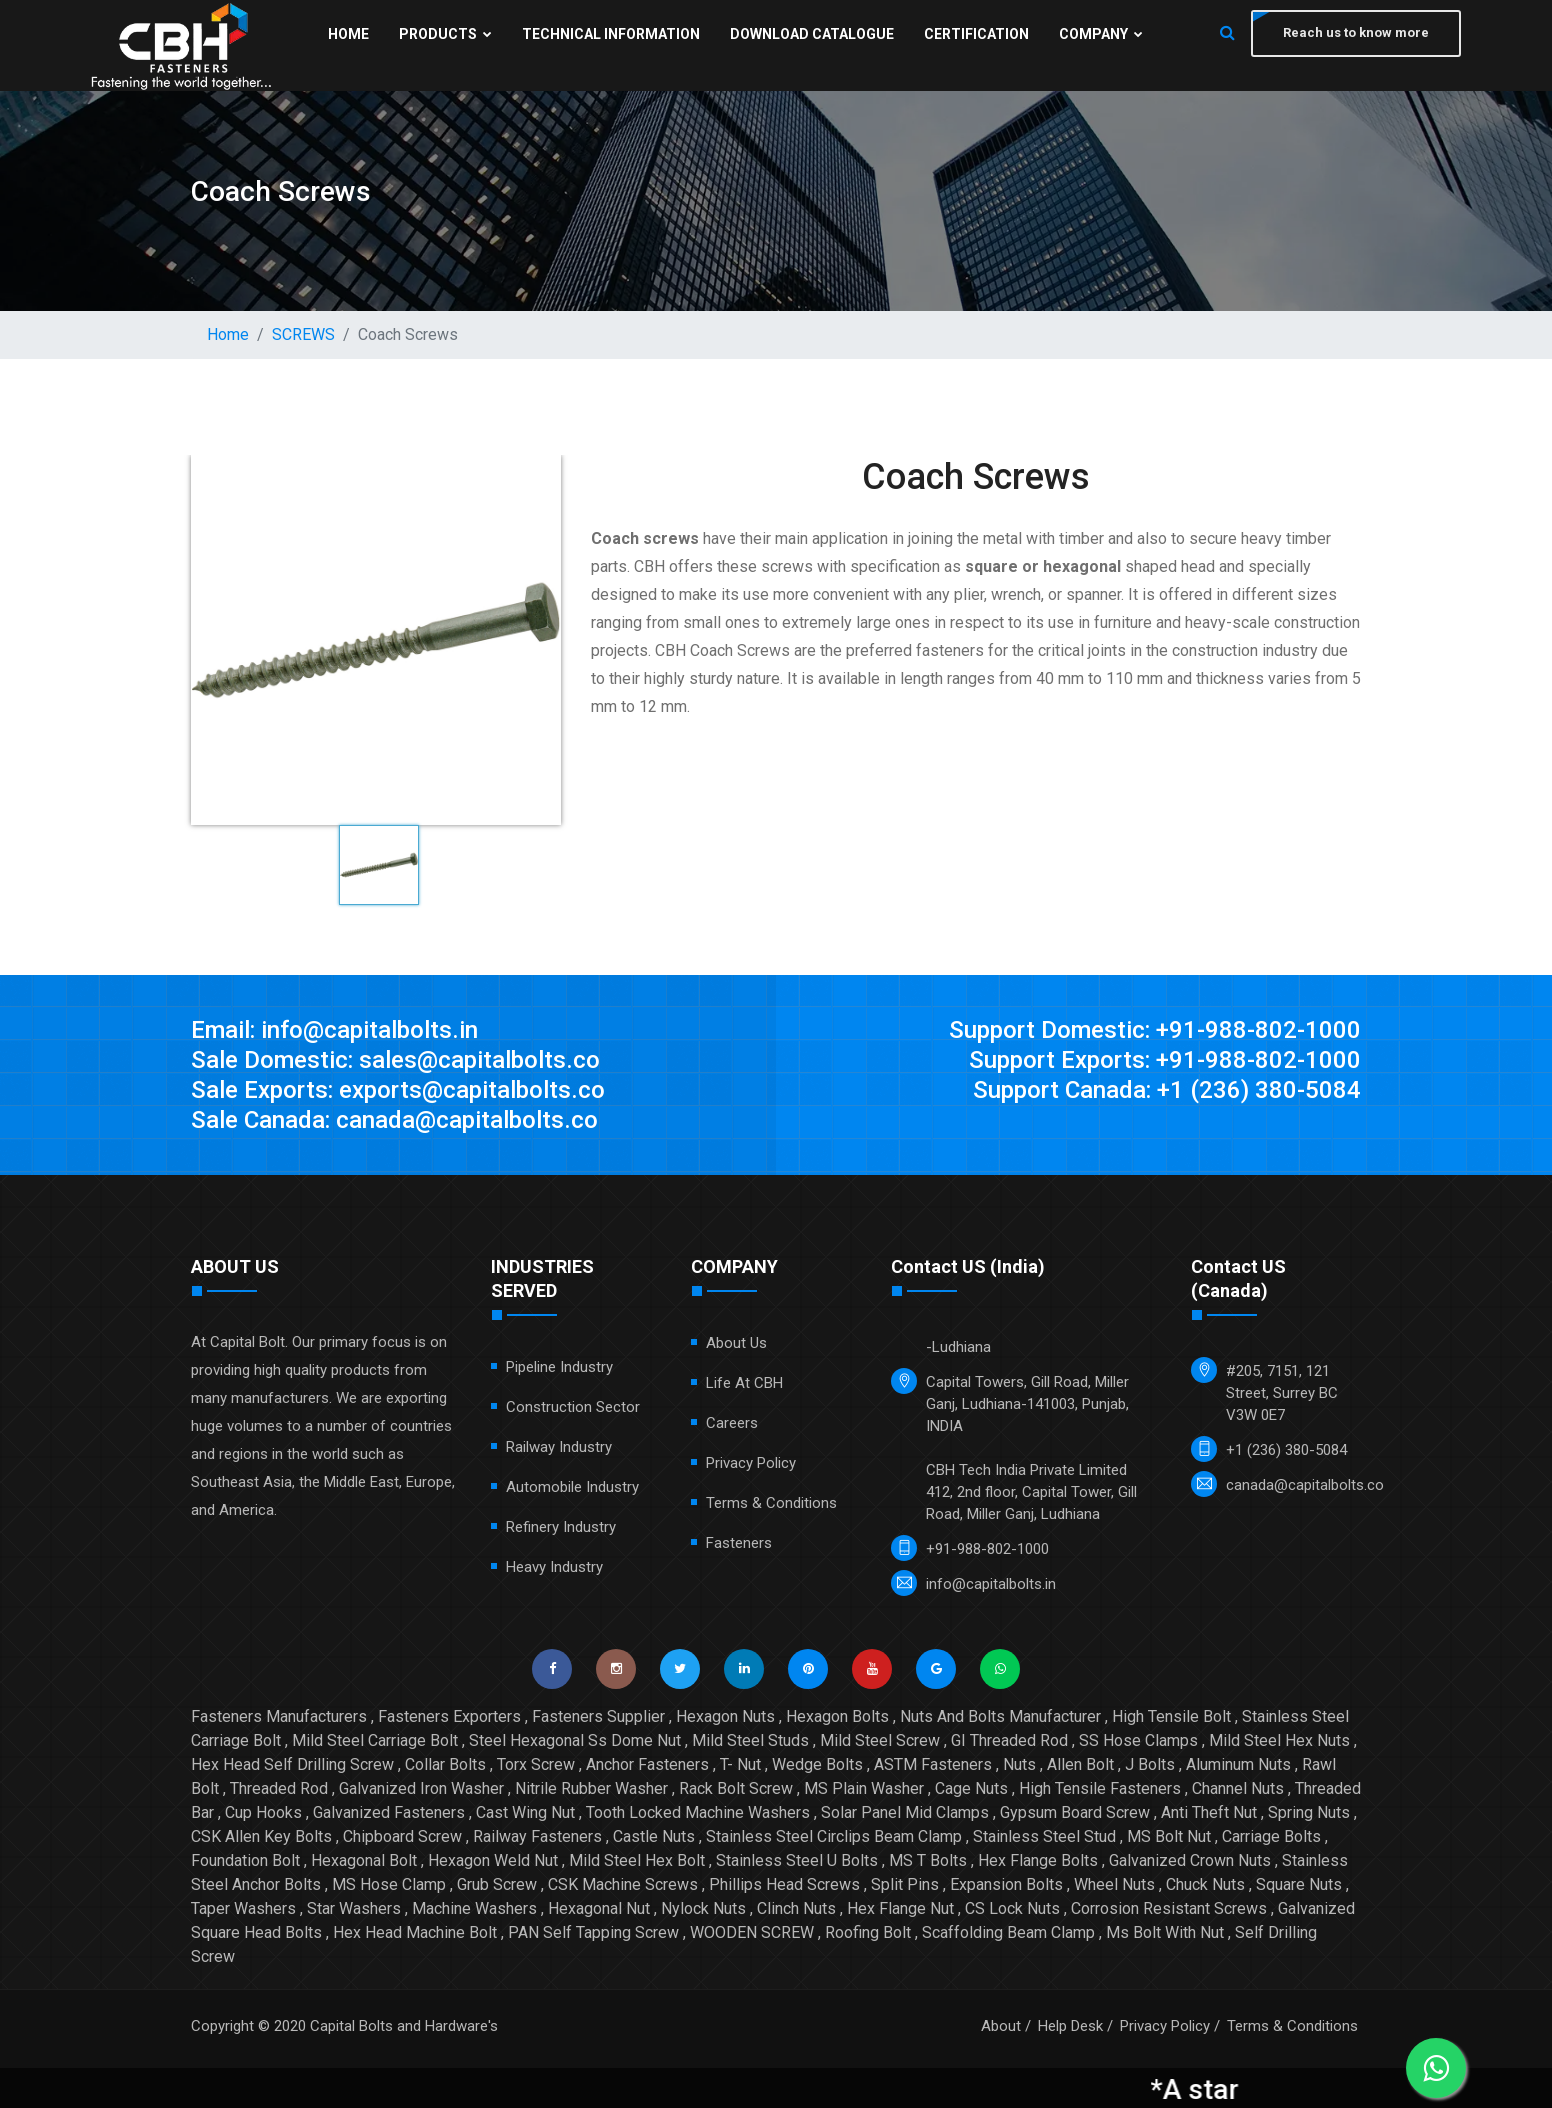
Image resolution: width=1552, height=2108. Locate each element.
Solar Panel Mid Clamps (905, 1812)
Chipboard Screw (402, 1836)
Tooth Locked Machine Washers (698, 1812)
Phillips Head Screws (784, 1884)
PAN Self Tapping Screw (593, 1932)
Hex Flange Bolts (1038, 1860)
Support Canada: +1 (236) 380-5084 (1167, 1090)
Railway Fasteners (537, 1836)
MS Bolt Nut (1169, 1836)
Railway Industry (559, 1447)
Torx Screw (536, 1764)
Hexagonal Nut (599, 1908)
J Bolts (1150, 1764)
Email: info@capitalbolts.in (334, 1030)
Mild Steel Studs (750, 1740)
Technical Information (611, 34)
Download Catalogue (812, 34)
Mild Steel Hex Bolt (637, 1860)
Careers (732, 1423)
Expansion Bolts (1006, 1884)
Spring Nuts (1309, 1812)
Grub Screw (497, 1884)
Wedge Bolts (817, 1764)
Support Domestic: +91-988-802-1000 (1155, 1030)
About (1001, 2026)
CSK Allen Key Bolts (261, 1836)
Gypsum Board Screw (1075, 1812)
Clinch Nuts (796, 1908)
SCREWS (303, 334)
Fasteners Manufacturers (279, 1716)
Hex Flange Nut (900, 1908)
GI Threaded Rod (1009, 1740)
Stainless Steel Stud (1044, 1836)
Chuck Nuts (1205, 1884)
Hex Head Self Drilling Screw (292, 1764)
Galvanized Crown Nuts (1190, 1860)
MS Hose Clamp (389, 1884)
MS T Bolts (928, 1860)
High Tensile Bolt (1171, 1716)
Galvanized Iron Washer (421, 1788)
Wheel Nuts (1114, 1884)
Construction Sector (573, 1407)
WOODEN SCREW (752, 1932)
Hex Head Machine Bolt (415, 1932)
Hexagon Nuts (725, 1716)
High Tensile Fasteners (1100, 1788)
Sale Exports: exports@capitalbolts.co (398, 1090)
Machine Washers (474, 1908)
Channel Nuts (1238, 1788)
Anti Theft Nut (1209, 1812)
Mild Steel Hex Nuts (1279, 1740)
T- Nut (740, 1764)
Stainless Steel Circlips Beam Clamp (834, 1836)
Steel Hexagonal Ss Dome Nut (575, 1740)
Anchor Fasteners (647, 1764)
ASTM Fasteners (933, 1764)
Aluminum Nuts (1238, 1764)
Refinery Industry (561, 1527)
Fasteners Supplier (598, 1716)
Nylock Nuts (703, 1908)
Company (1101, 34)
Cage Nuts (971, 1788)
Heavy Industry (554, 1567)
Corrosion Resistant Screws (1169, 1908)
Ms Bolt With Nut (1165, 1932)
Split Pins (905, 1884)
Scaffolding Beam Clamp (1008, 1932)
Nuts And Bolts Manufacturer (1000, 1716)
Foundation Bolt (245, 1860)
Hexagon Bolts (837, 1716)
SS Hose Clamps (1138, 1740)
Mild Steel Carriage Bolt (375, 1740)
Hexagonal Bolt (364, 1860)
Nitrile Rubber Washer (591, 1788)
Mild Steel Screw (880, 1740)
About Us (736, 1343)
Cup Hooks (263, 1812)
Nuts (1019, 1764)
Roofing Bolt (868, 1932)
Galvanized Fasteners (389, 1812)
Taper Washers (243, 1908)
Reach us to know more (1356, 32)
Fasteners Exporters (449, 1716)
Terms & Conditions (771, 1503)
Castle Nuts (654, 1836)
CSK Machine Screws (623, 1884)
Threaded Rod (279, 1788)
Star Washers (354, 1908)
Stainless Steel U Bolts (797, 1860)
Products (445, 34)
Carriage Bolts (1271, 1836)
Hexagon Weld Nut (493, 1860)
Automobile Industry (572, 1487)
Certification (976, 34)
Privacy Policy (751, 1463)
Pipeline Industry (559, 1367)
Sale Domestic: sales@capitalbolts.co (395, 1060)
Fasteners (739, 1543)
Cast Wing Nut (525, 1812)
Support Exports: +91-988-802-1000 (1165, 1060)
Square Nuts (1299, 1884)
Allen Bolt (1080, 1764)
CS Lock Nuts (1012, 1908)
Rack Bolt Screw (736, 1788)
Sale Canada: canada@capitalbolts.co (394, 1120)
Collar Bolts (445, 1764)
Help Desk (1070, 2026)
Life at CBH (744, 1383)
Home (348, 34)
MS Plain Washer (864, 1788)
